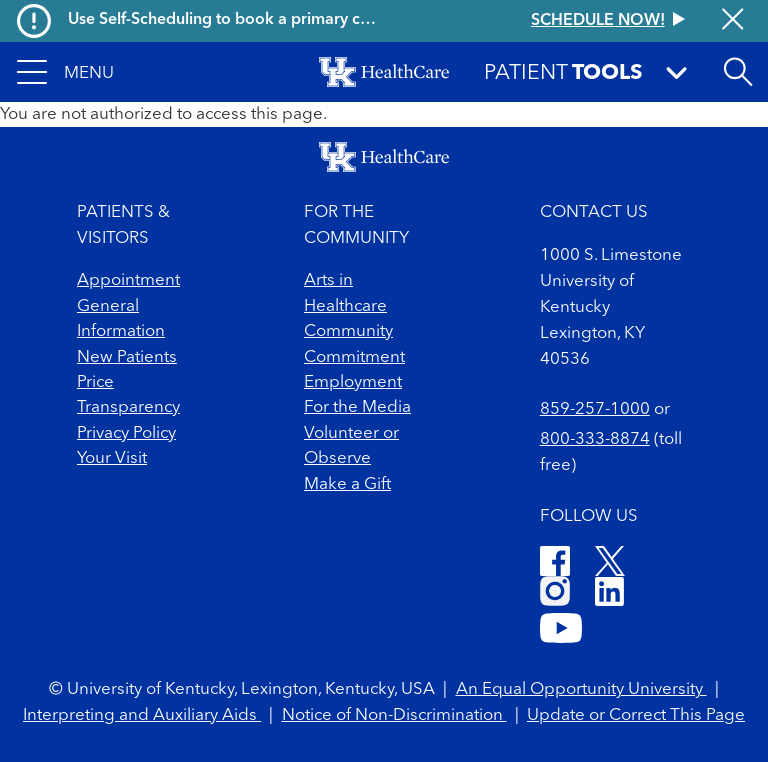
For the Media (357, 407)
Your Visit (112, 458)
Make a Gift (347, 484)
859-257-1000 (595, 409)
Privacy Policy (126, 433)
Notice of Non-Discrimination (394, 715)
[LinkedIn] (609, 594)
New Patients (127, 357)
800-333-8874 (595, 439)
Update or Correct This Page (636, 715)
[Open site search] (738, 72)
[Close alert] (732, 21)
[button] (65, 72)
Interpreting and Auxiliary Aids (142, 715)
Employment (353, 382)
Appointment (128, 280)
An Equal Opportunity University (581, 689)
